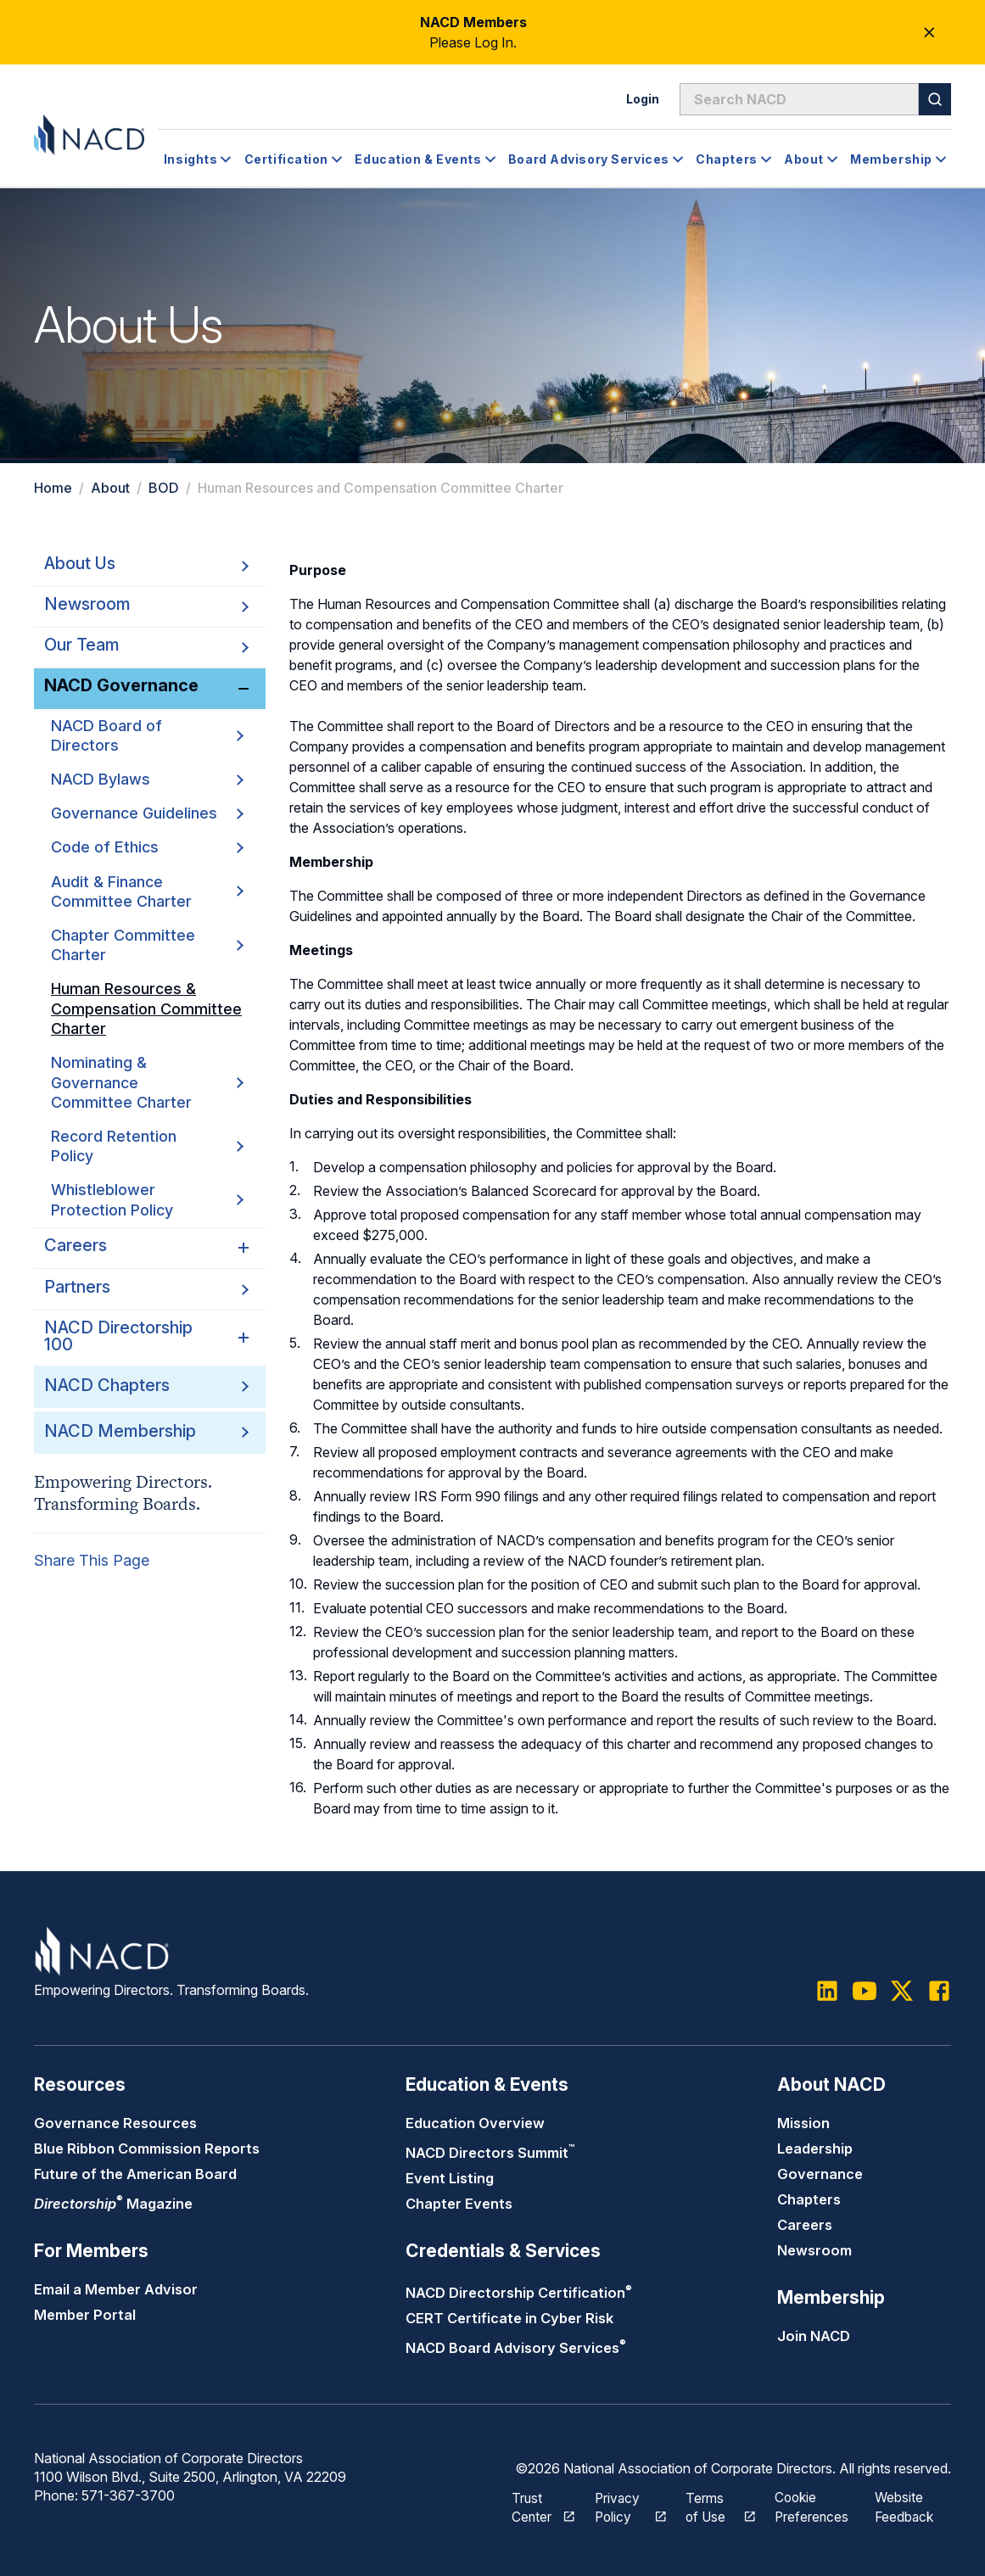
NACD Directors (490, 2152)
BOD (163, 487)
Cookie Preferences (812, 2505)
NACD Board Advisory (516, 2347)
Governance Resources (115, 2123)
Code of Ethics (147, 847)
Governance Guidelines (147, 813)
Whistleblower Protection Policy (147, 1199)
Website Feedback (906, 2505)
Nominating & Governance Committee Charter (147, 1082)
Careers (804, 2224)
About (110, 487)
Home (53, 487)
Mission (803, 2123)
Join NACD (813, 2335)
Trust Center (534, 2505)
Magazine (113, 2203)
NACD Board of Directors (147, 735)
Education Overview (475, 2123)
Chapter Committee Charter (147, 945)
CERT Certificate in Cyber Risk (509, 2318)
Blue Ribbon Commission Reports (147, 2148)
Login (642, 99)
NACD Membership (120, 1431)
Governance (820, 2173)
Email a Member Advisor (116, 2289)
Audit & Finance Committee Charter (147, 890)
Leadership (815, 2148)
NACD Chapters (107, 1385)
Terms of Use (711, 2505)
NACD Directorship (519, 2292)
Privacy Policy (621, 2505)
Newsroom (814, 2250)
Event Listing (450, 2178)
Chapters (809, 2199)
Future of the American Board (135, 2173)
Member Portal (85, 2314)
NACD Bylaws (147, 779)
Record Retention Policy (147, 1146)
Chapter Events (459, 2203)
